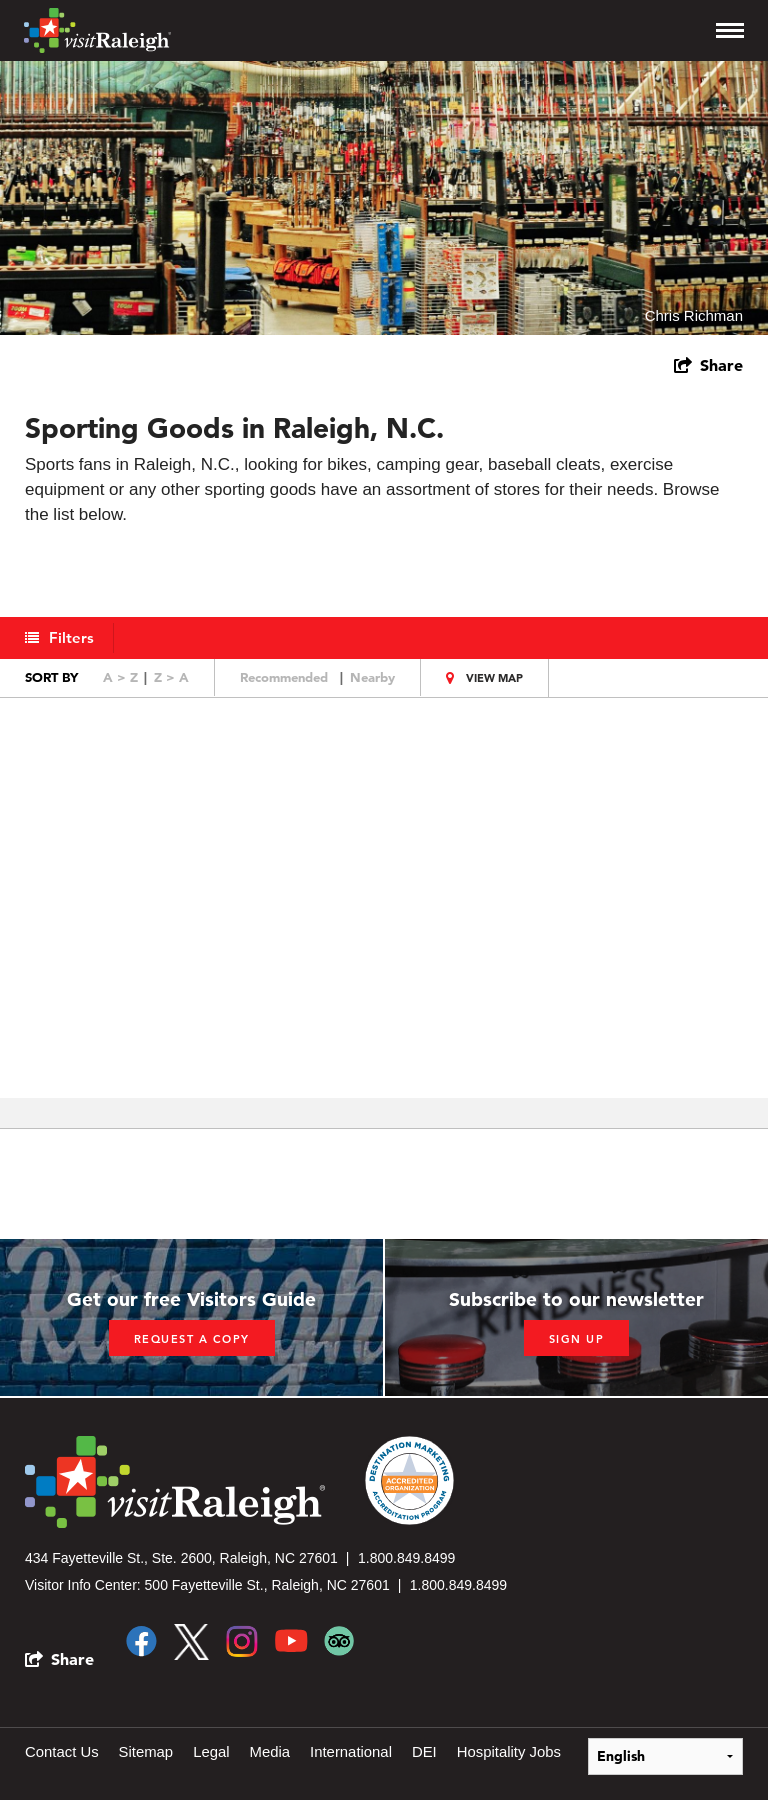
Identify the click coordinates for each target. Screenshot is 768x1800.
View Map (494, 678)
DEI (426, 1751)
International (353, 1751)
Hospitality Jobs (511, 1751)
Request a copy (192, 1339)
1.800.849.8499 (406, 1558)
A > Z (120, 677)
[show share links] (708, 365)
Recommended (284, 677)
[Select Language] (665, 1755)
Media (271, 1751)
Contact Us (62, 1751)
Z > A (171, 677)
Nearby (372, 677)
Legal (212, 1751)
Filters (72, 637)
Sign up (577, 1339)
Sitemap (146, 1751)
